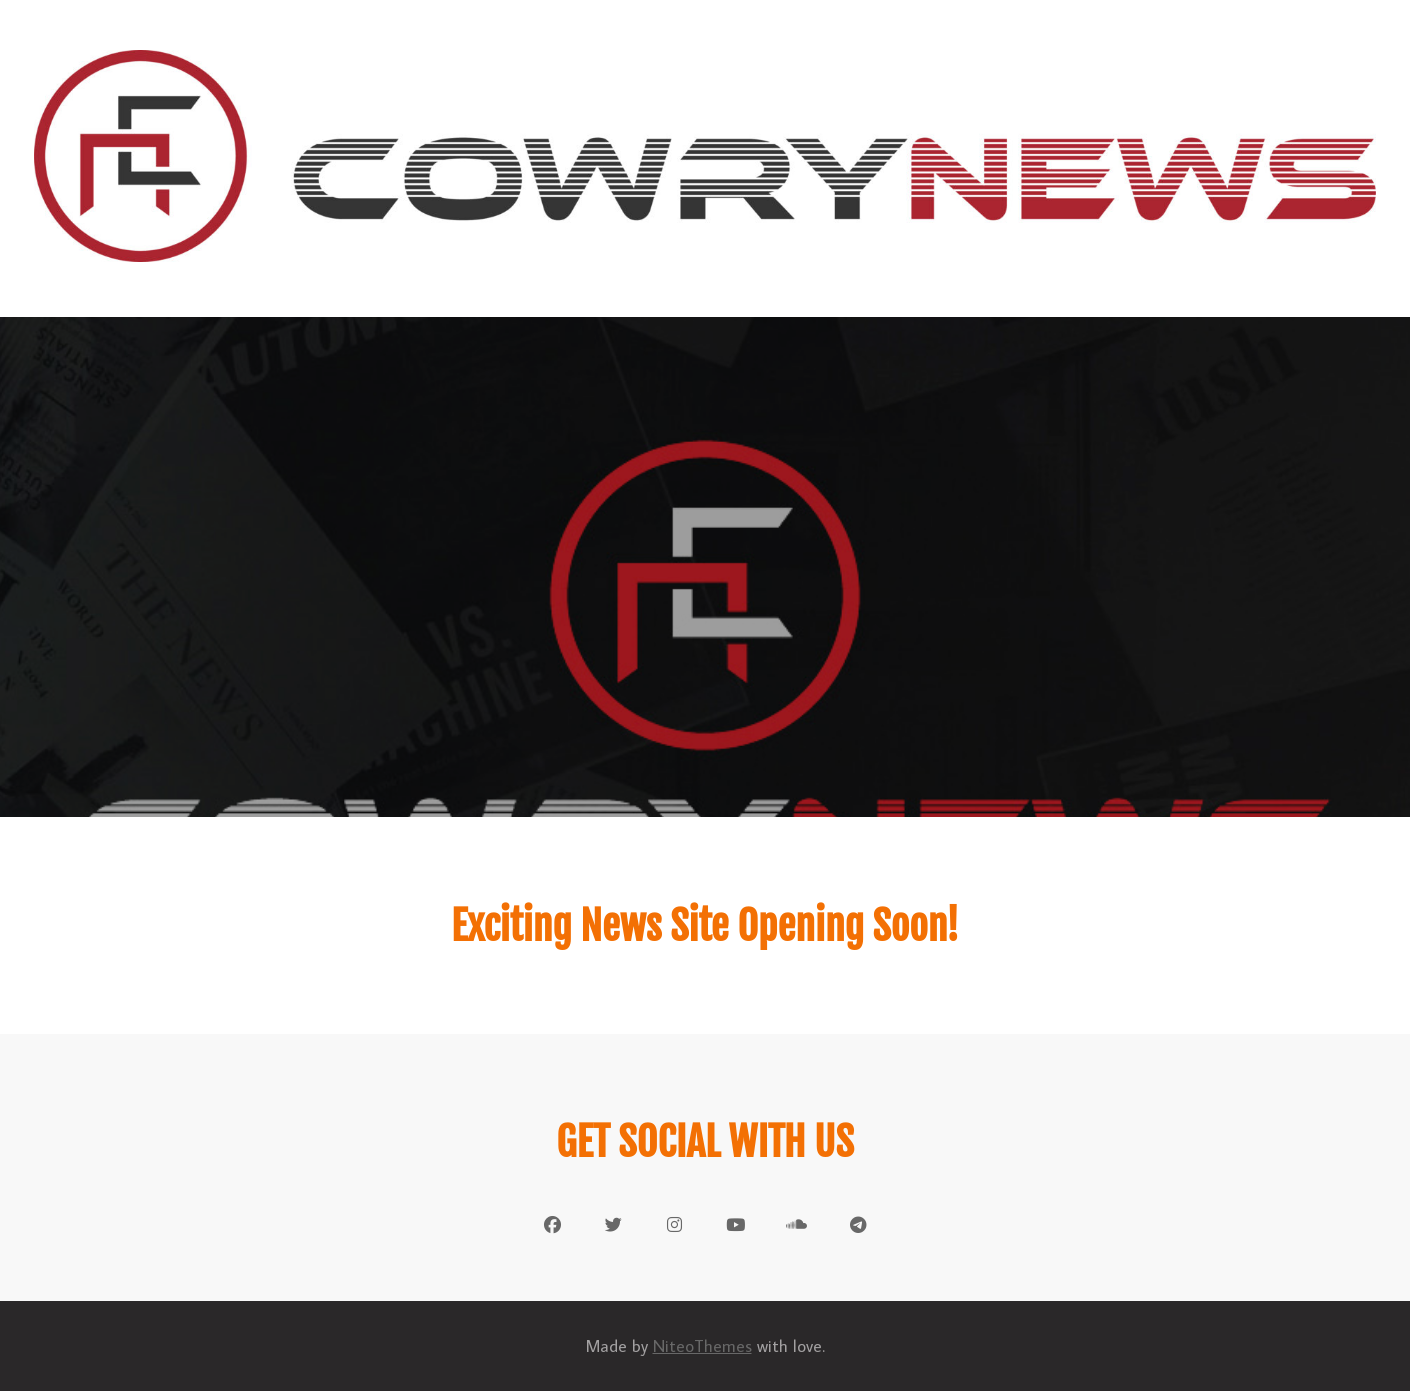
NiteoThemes (702, 1346)
